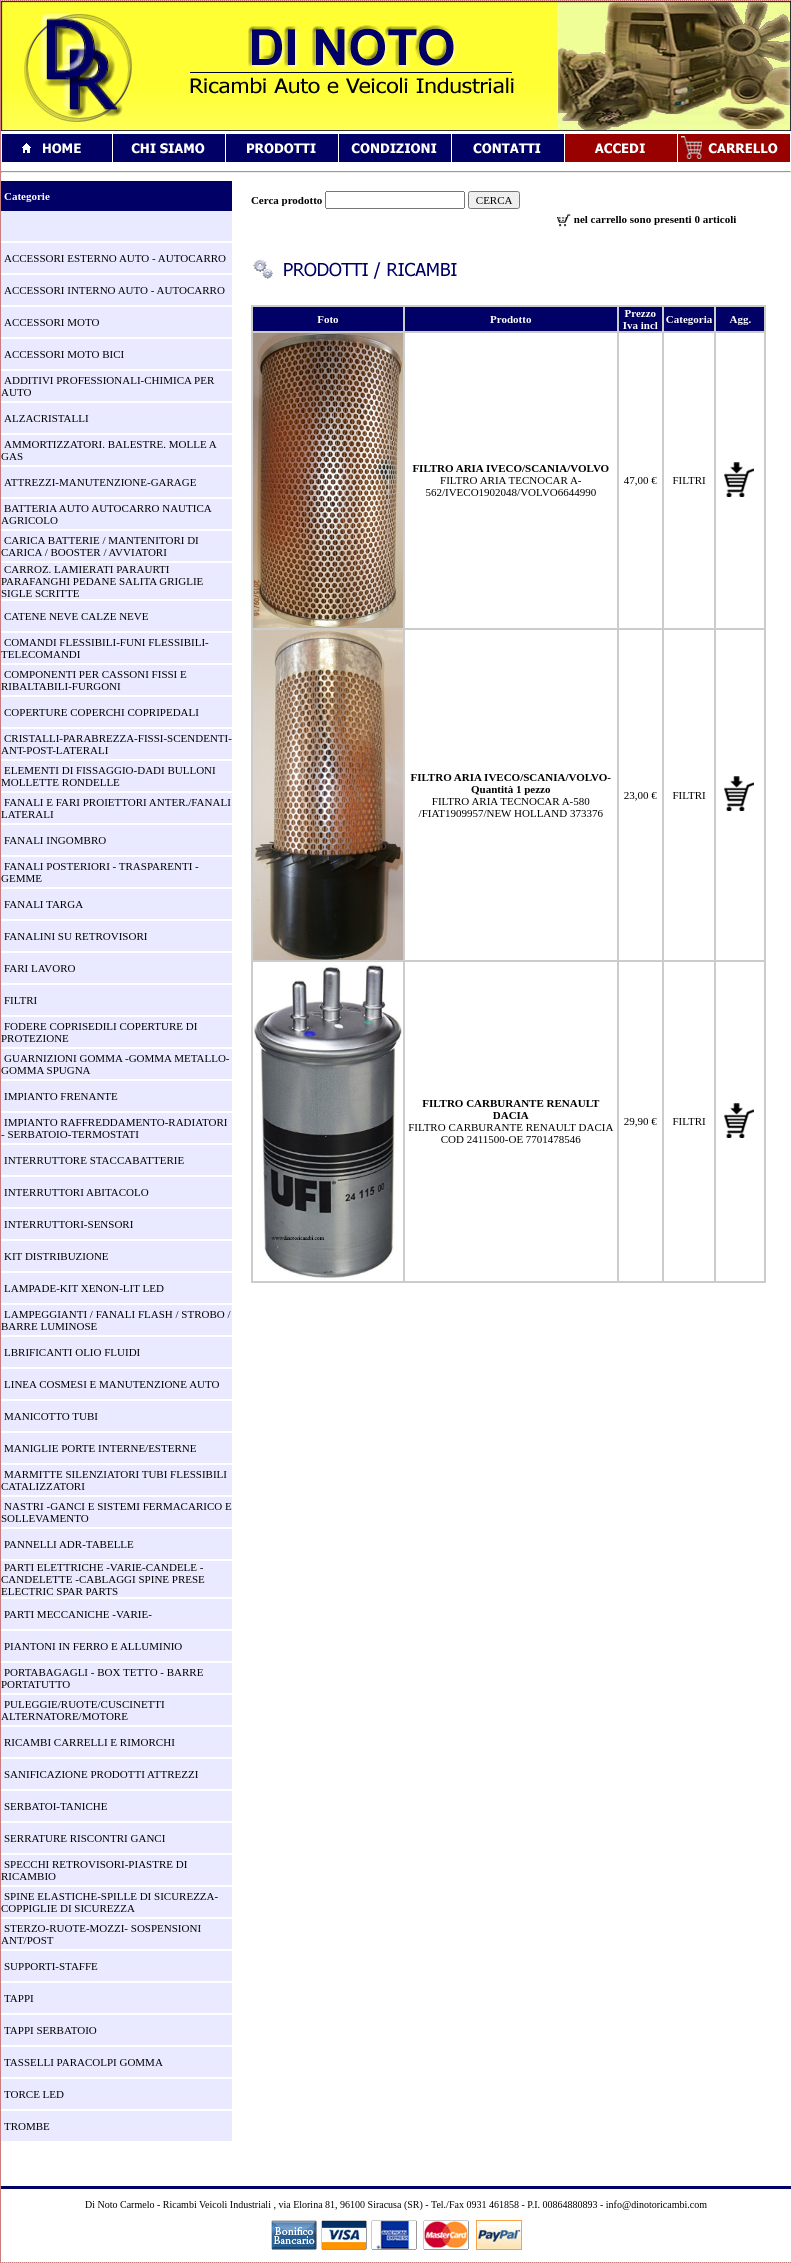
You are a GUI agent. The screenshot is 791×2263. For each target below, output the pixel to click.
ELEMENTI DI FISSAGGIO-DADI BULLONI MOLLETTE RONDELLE (108, 776)
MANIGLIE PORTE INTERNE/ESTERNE (100, 1448)
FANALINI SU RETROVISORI (75, 936)
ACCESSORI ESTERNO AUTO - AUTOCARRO (115, 258)
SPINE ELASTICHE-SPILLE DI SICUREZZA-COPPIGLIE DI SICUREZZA (109, 1902)
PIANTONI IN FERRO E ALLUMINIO (93, 1646)
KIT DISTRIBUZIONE (56, 1256)
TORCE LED (34, 2094)
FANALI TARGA (43, 904)
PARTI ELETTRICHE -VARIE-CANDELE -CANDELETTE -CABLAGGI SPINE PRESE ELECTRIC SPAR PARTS (103, 1579)
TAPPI (19, 1998)
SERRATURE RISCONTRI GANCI (84, 1838)
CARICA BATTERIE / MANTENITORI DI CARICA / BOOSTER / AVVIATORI (100, 546)
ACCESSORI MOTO (51, 322)
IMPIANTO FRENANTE (61, 1096)
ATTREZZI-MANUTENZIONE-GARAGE (100, 482)
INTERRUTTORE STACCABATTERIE (94, 1160)
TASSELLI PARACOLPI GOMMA (83, 2062)
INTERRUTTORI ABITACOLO (76, 1192)
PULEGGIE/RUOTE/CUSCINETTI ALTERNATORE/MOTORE (83, 1710)
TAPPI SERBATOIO (50, 2030)
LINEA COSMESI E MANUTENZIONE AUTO (112, 1384)
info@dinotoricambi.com (656, 2204)
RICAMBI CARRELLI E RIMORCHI (89, 1742)
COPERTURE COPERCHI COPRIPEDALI (101, 712)
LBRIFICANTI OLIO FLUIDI (72, 1352)
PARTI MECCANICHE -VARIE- (78, 1614)
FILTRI (20, 1000)
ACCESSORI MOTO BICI (64, 354)
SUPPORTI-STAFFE (51, 1966)
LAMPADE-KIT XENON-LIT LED (84, 1288)
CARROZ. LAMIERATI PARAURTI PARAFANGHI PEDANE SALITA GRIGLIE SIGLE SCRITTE (102, 581)
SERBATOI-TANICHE (55, 1806)
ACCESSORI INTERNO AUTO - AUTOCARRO (114, 290)
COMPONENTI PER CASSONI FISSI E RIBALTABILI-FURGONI (94, 680)
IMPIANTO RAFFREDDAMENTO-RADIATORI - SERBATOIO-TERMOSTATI (114, 1128)
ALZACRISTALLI (46, 418)
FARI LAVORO (39, 968)
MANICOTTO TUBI (51, 1416)
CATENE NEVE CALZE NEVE (76, 616)
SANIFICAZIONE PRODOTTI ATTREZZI (101, 1774)
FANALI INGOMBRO (55, 840)
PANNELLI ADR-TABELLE (69, 1544)
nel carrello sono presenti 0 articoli (646, 219)
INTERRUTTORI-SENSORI (68, 1224)
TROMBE (27, 2126)
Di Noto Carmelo (119, 2204)
